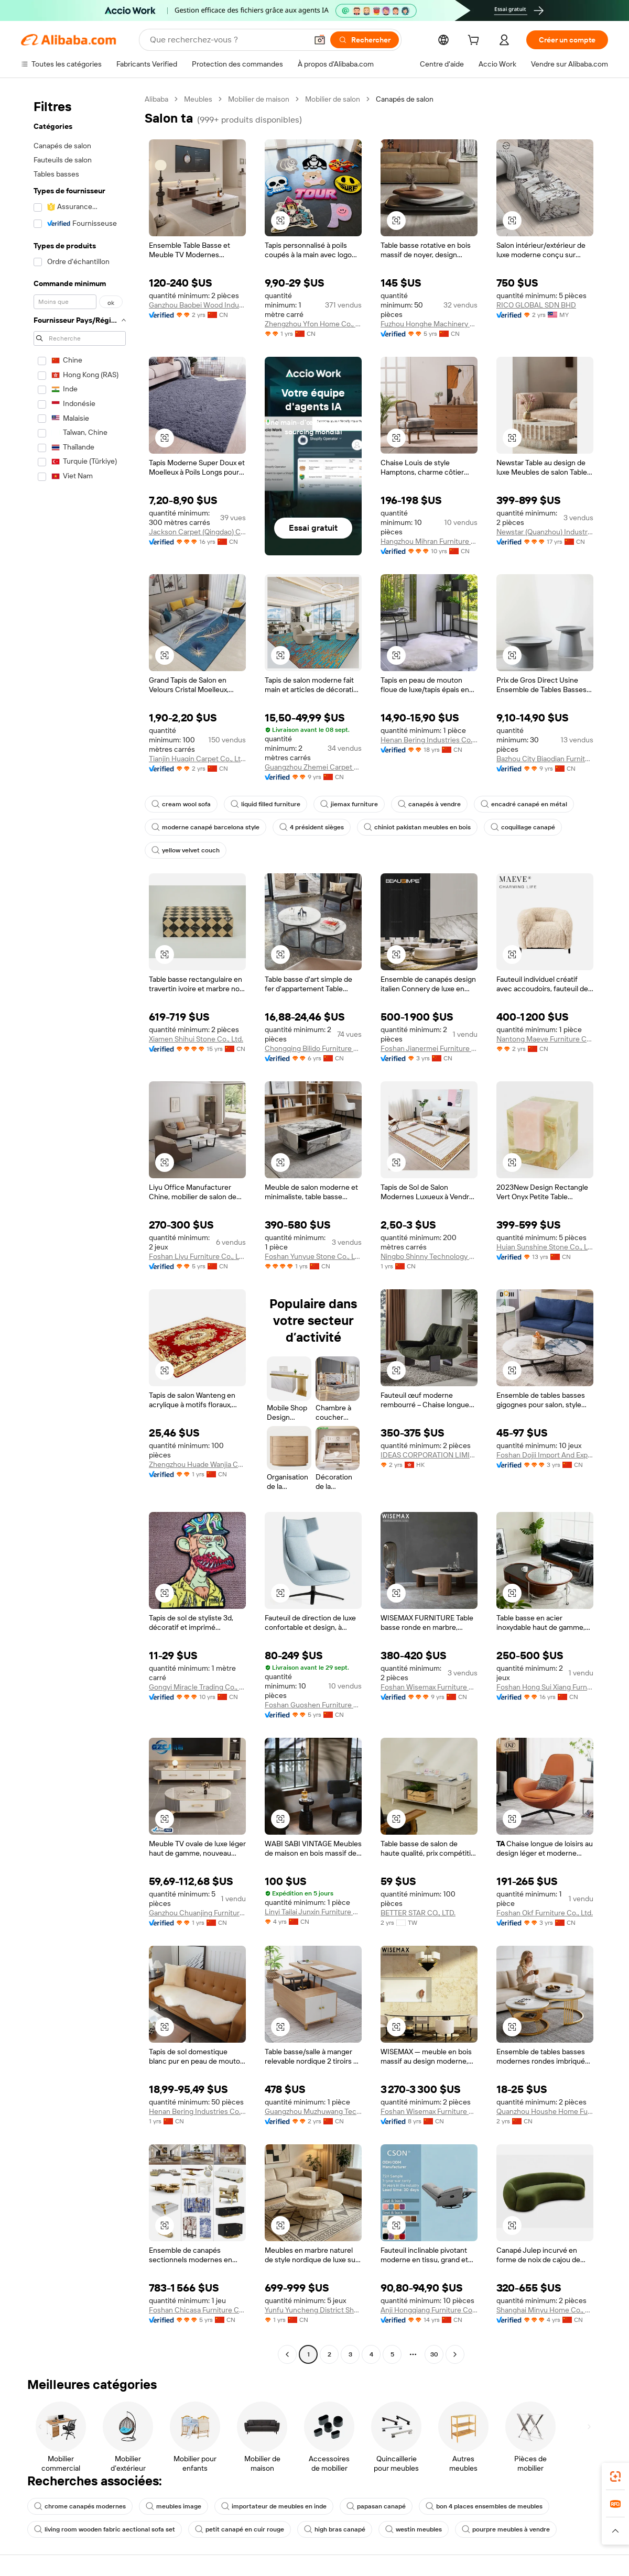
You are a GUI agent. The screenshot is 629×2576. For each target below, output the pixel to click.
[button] (319, 40)
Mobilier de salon (332, 99)
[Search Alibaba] (227, 40)
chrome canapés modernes (80, 2506)
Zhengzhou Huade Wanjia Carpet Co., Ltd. (197, 1464)
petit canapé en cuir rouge (239, 2529)
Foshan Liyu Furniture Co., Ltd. (197, 1256)
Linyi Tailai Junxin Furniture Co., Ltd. (313, 1912)
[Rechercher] (364, 39)
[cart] (475, 41)
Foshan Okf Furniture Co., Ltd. (544, 1913)
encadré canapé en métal (524, 804)
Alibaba (156, 99)
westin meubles (413, 2529)
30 (434, 2354)
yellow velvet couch (185, 850)
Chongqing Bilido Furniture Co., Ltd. (313, 1048)
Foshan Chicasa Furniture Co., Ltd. (197, 2310)
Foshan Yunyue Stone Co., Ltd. (313, 1256)
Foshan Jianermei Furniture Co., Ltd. (429, 1048)
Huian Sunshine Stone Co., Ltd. (544, 1247)
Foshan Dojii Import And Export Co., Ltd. (544, 1455)
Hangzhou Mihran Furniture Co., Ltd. (429, 541)
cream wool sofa (181, 804)
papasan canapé (376, 2506)
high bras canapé (334, 2529)
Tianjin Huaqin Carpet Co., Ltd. (197, 758)
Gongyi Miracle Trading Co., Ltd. (197, 1687)
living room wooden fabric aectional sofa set (104, 2529)
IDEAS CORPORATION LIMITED (429, 1455)
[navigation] (79, 1228)
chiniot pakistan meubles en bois (417, 827)
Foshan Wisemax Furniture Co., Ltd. (429, 1687)
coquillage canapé (523, 827)
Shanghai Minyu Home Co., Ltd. (544, 2310)
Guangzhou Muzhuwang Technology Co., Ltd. (313, 2111)
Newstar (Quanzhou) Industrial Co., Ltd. (544, 532)
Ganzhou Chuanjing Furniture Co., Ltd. (197, 1913)
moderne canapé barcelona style (205, 827)
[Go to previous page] (287, 2354)
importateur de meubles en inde (274, 2506)
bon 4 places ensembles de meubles (484, 2506)
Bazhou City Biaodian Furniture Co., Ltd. (544, 758)
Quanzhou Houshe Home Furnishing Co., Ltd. (544, 2111)
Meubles (198, 99)
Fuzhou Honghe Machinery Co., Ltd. (429, 324)
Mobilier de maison (258, 99)
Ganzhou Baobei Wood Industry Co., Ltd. (197, 305)
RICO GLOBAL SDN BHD (536, 305)
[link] (615, 2476)
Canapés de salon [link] (404, 99)
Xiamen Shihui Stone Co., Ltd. (196, 1039)
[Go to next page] (455, 2354)
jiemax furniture (349, 804)
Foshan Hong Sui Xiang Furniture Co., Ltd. (544, 1687)
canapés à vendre (429, 804)
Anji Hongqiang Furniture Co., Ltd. (429, 2310)
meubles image (173, 2506)
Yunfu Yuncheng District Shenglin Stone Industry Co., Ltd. (313, 2310)
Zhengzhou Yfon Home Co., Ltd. (313, 324)
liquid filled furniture (265, 804)
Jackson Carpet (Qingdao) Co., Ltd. (197, 532)
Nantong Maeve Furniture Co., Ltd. (544, 1039)
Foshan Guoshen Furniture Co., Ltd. (313, 1705)
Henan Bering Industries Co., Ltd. (429, 740)
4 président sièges (311, 827)
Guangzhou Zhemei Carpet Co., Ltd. (313, 767)
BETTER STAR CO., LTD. (418, 1913)
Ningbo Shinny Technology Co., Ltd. (429, 1256)
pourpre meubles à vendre (506, 2529)
